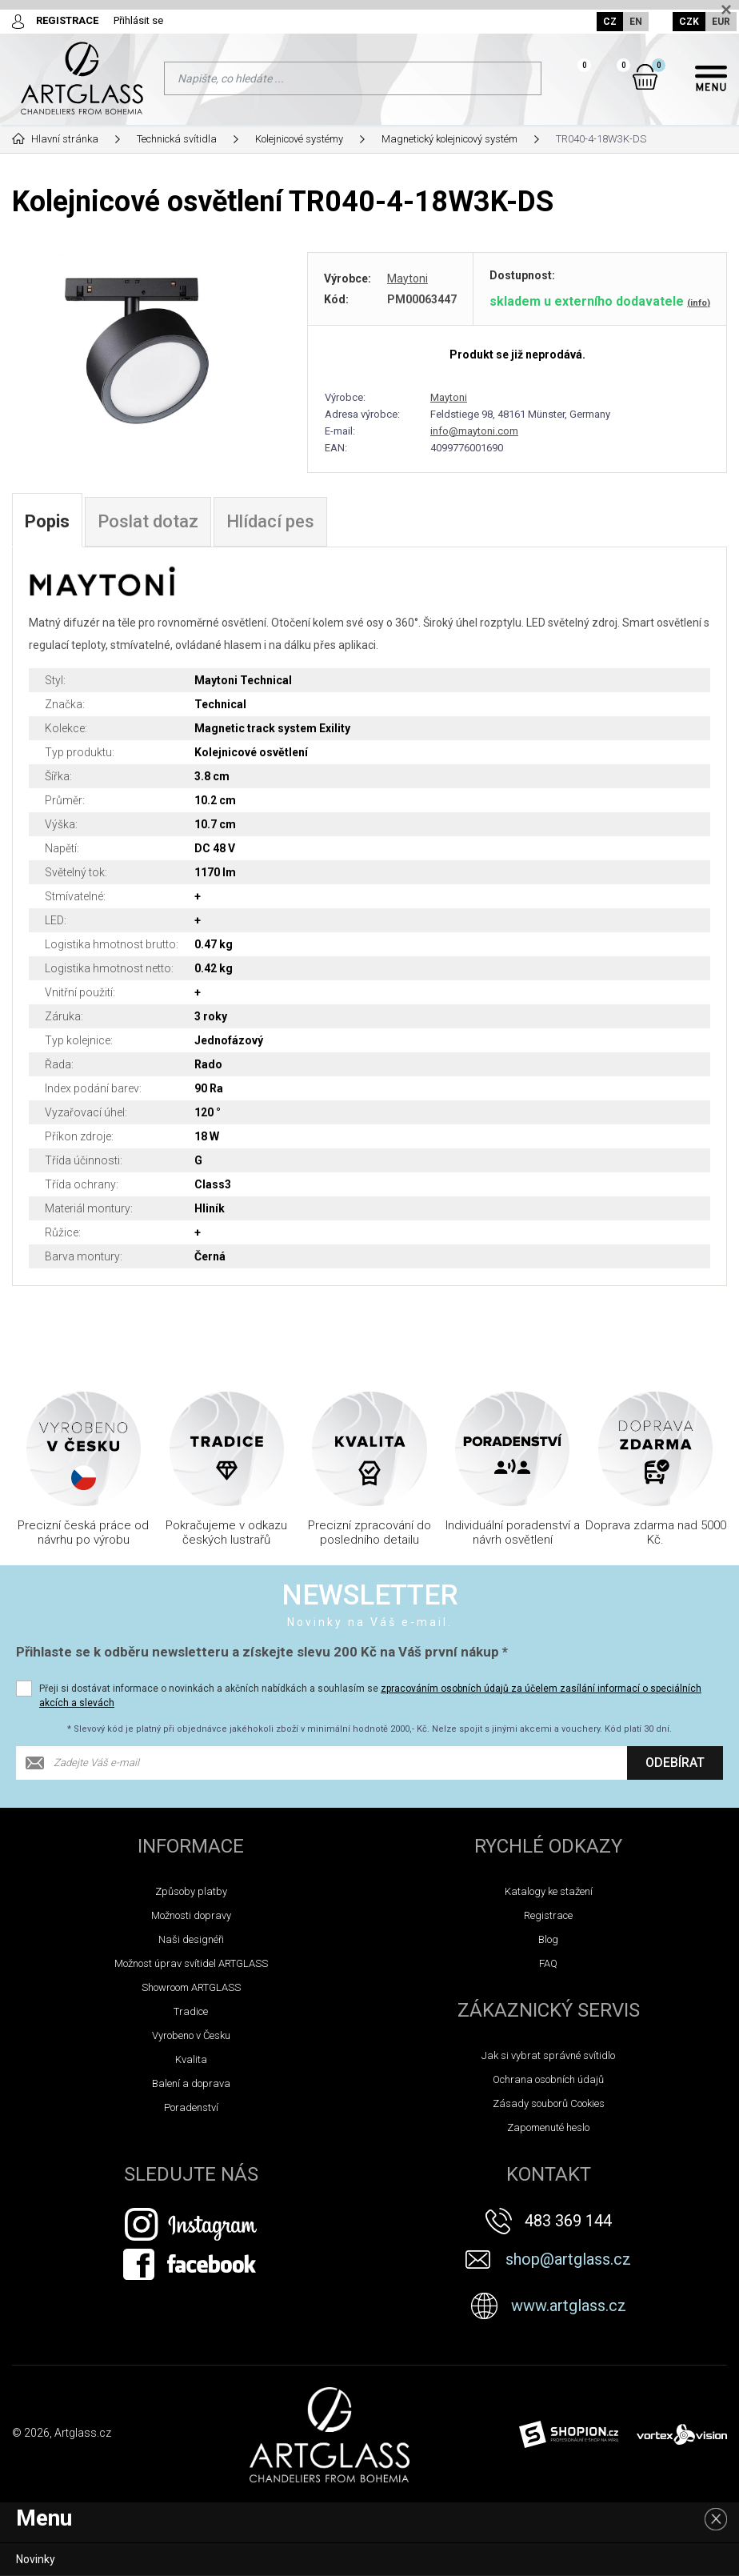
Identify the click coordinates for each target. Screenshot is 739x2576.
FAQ (548, 1963)
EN (635, 21)
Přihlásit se (138, 20)
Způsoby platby (191, 1891)
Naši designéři (191, 1939)
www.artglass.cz (568, 2305)
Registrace (548, 1915)
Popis (47, 521)
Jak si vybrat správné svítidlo (548, 2055)
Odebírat (675, 1762)
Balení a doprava (191, 2083)
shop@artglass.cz (568, 2259)
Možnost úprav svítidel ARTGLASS (191, 1963)
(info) (698, 303)
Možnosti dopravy (191, 1915)
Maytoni (407, 278)
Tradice (191, 2011)
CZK (689, 21)
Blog (548, 1939)
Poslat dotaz (148, 521)
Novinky (35, 2559)
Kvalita (191, 2059)
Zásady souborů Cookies (549, 2103)
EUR (721, 21)
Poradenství (191, 2107)
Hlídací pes (270, 521)
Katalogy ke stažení (549, 1891)
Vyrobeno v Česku (191, 2035)
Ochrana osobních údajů (548, 2079)
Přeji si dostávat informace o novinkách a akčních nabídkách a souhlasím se (370, 1696)
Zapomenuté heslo (548, 2127)
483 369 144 (568, 2220)
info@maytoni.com (474, 431)
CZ (610, 21)
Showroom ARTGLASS (191, 1987)
